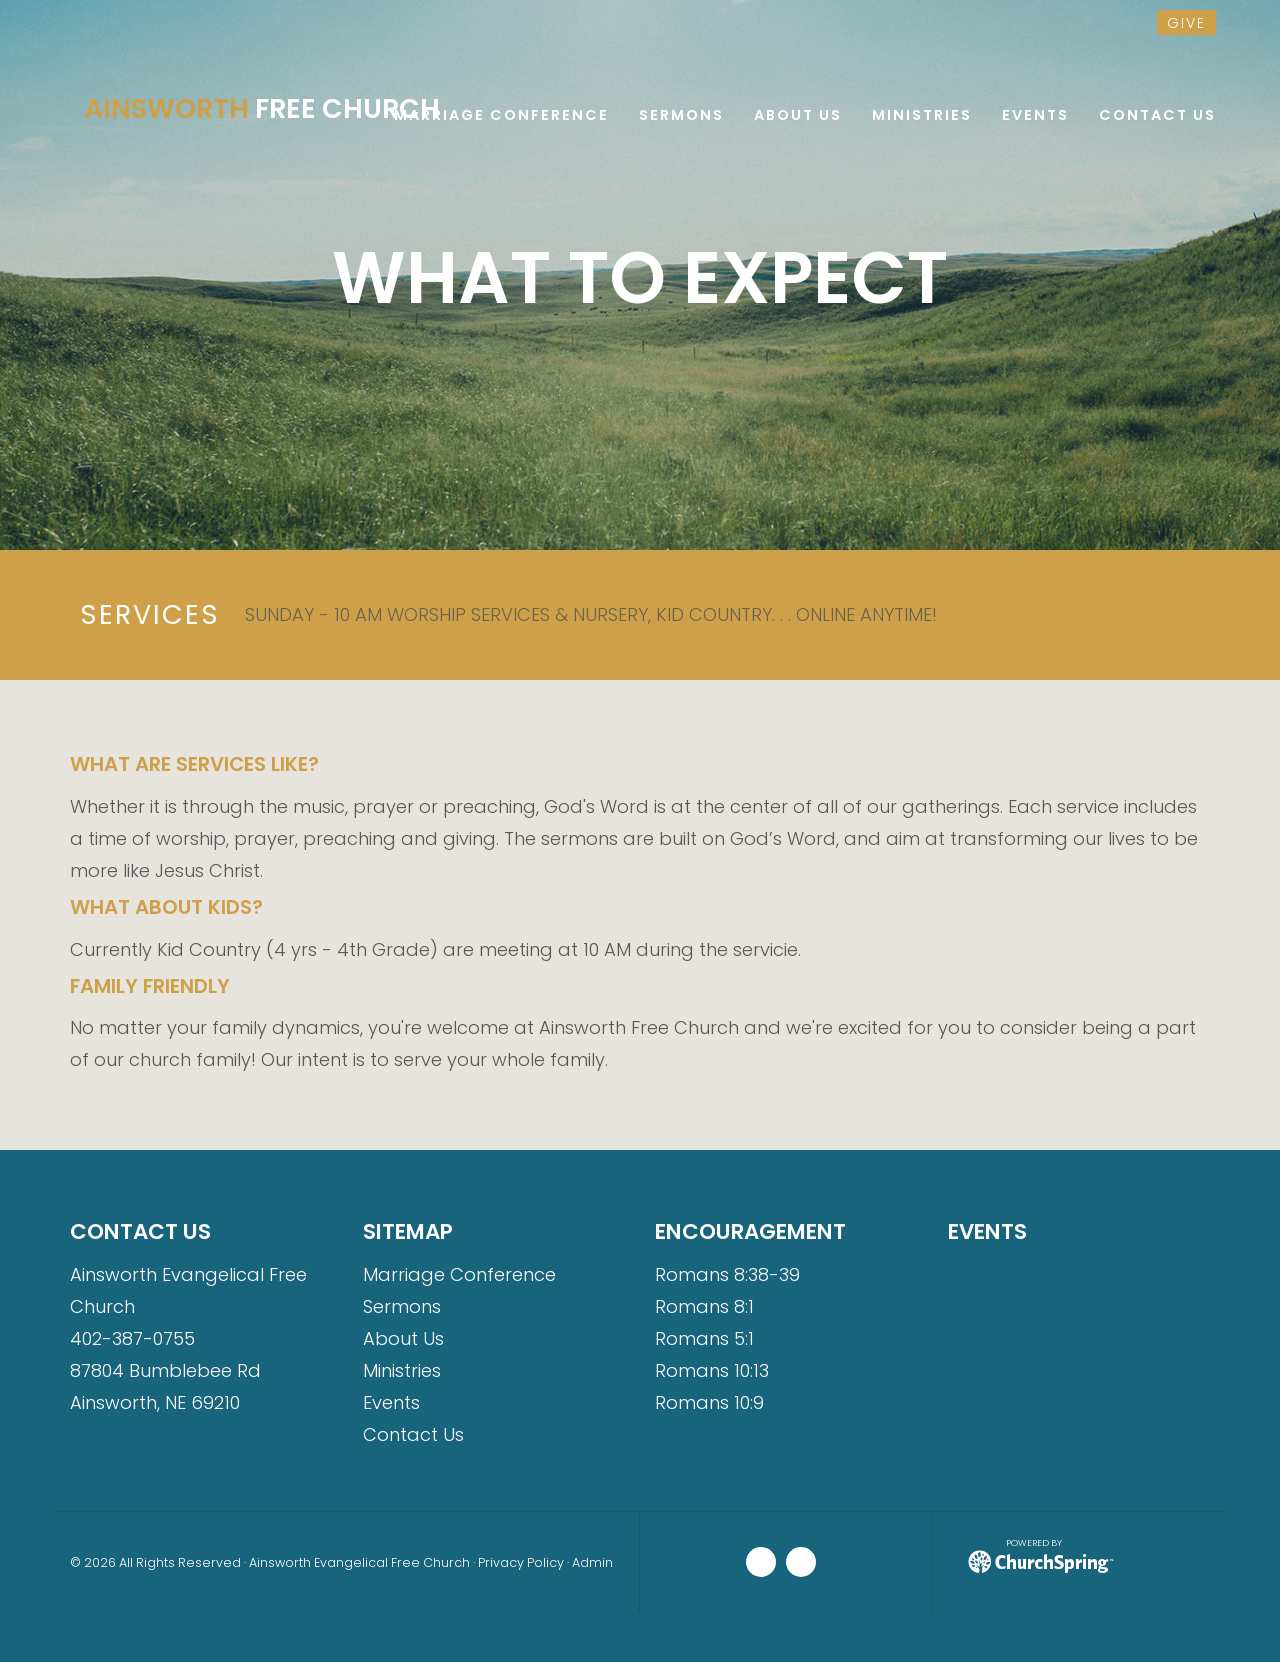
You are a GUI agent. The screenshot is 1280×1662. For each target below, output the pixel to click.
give (1186, 23)
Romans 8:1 (704, 1306)
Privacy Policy (521, 1562)
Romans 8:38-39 (727, 1274)
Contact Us (413, 1434)
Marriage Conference (459, 1274)
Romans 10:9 (709, 1402)
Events (391, 1402)
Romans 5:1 (704, 1338)
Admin (592, 1562)
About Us (403, 1338)
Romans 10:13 (712, 1370)
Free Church (262, 109)
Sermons (402, 1306)
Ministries (402, 1370)
